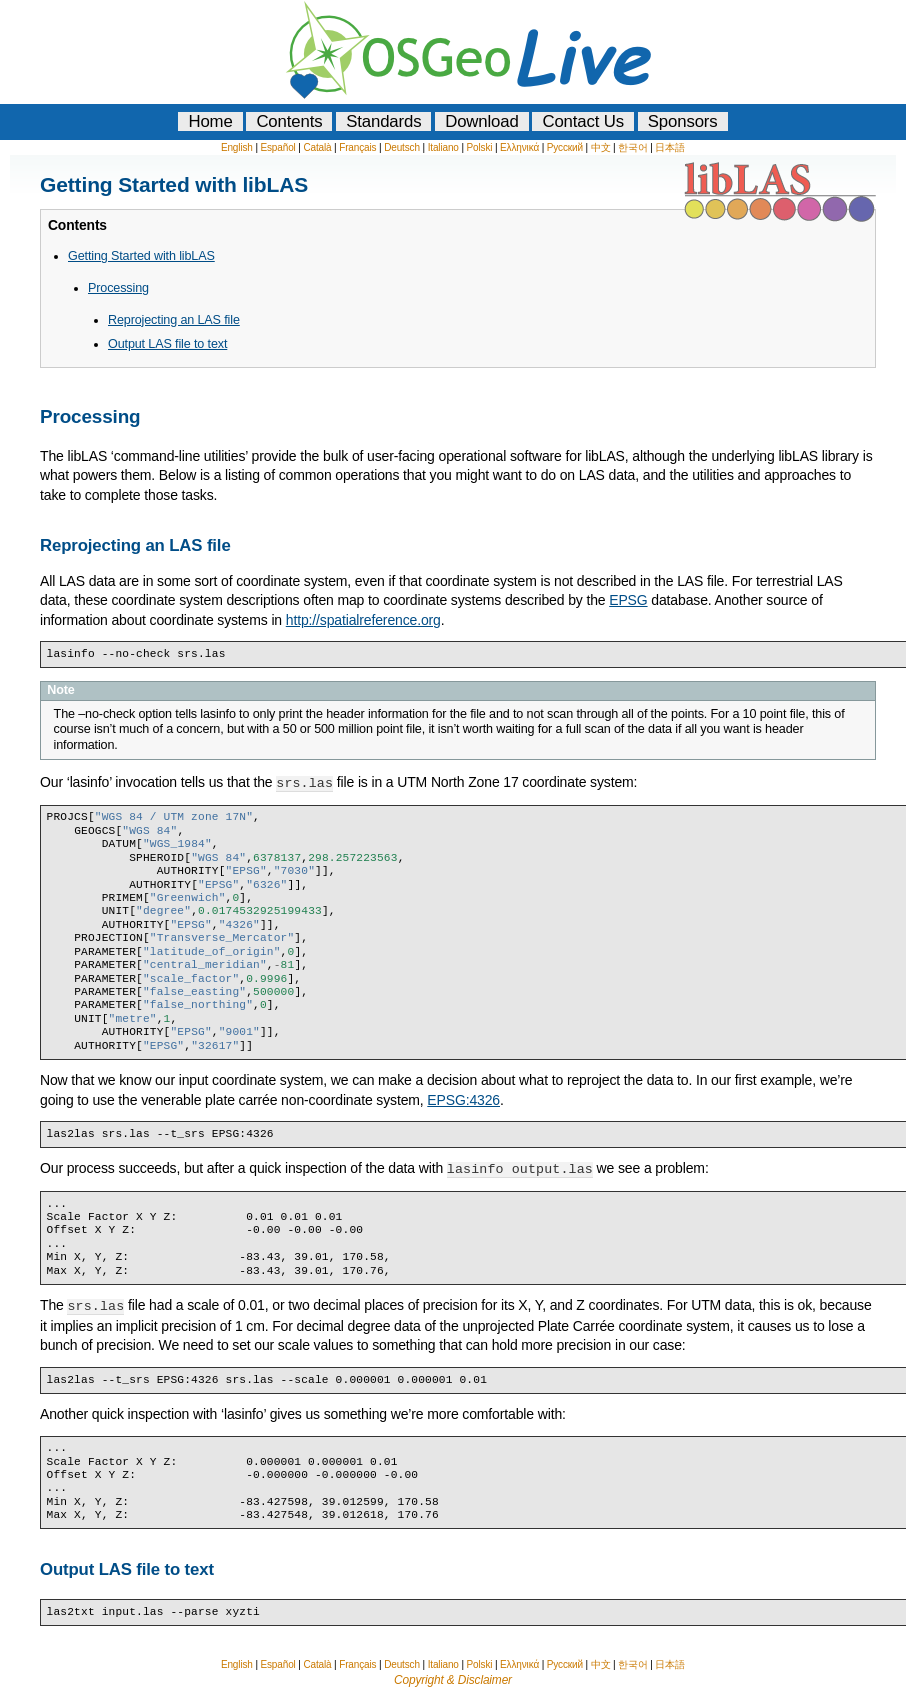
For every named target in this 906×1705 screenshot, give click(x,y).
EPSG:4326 (463, 1099)
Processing (118, 288)
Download (482, 121)
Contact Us (583, 121)
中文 (601, 147)
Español (277, 147)
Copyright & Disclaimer (453, 1677)
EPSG (628, 600)
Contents (289, 121)
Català (317, 147)
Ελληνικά (519, 147)
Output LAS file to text (167, 344)
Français (357, 147)
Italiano (443, 147)
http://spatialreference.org (363, 620)
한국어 (633, 147)
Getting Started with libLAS (141, 256)
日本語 (670, 147)
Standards (383, 121)
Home (210, 121)
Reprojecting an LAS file (174, 320)
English (237, 147)
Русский (565, 147)
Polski (480, 147)
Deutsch (402, 147)
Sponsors (683, 121)
